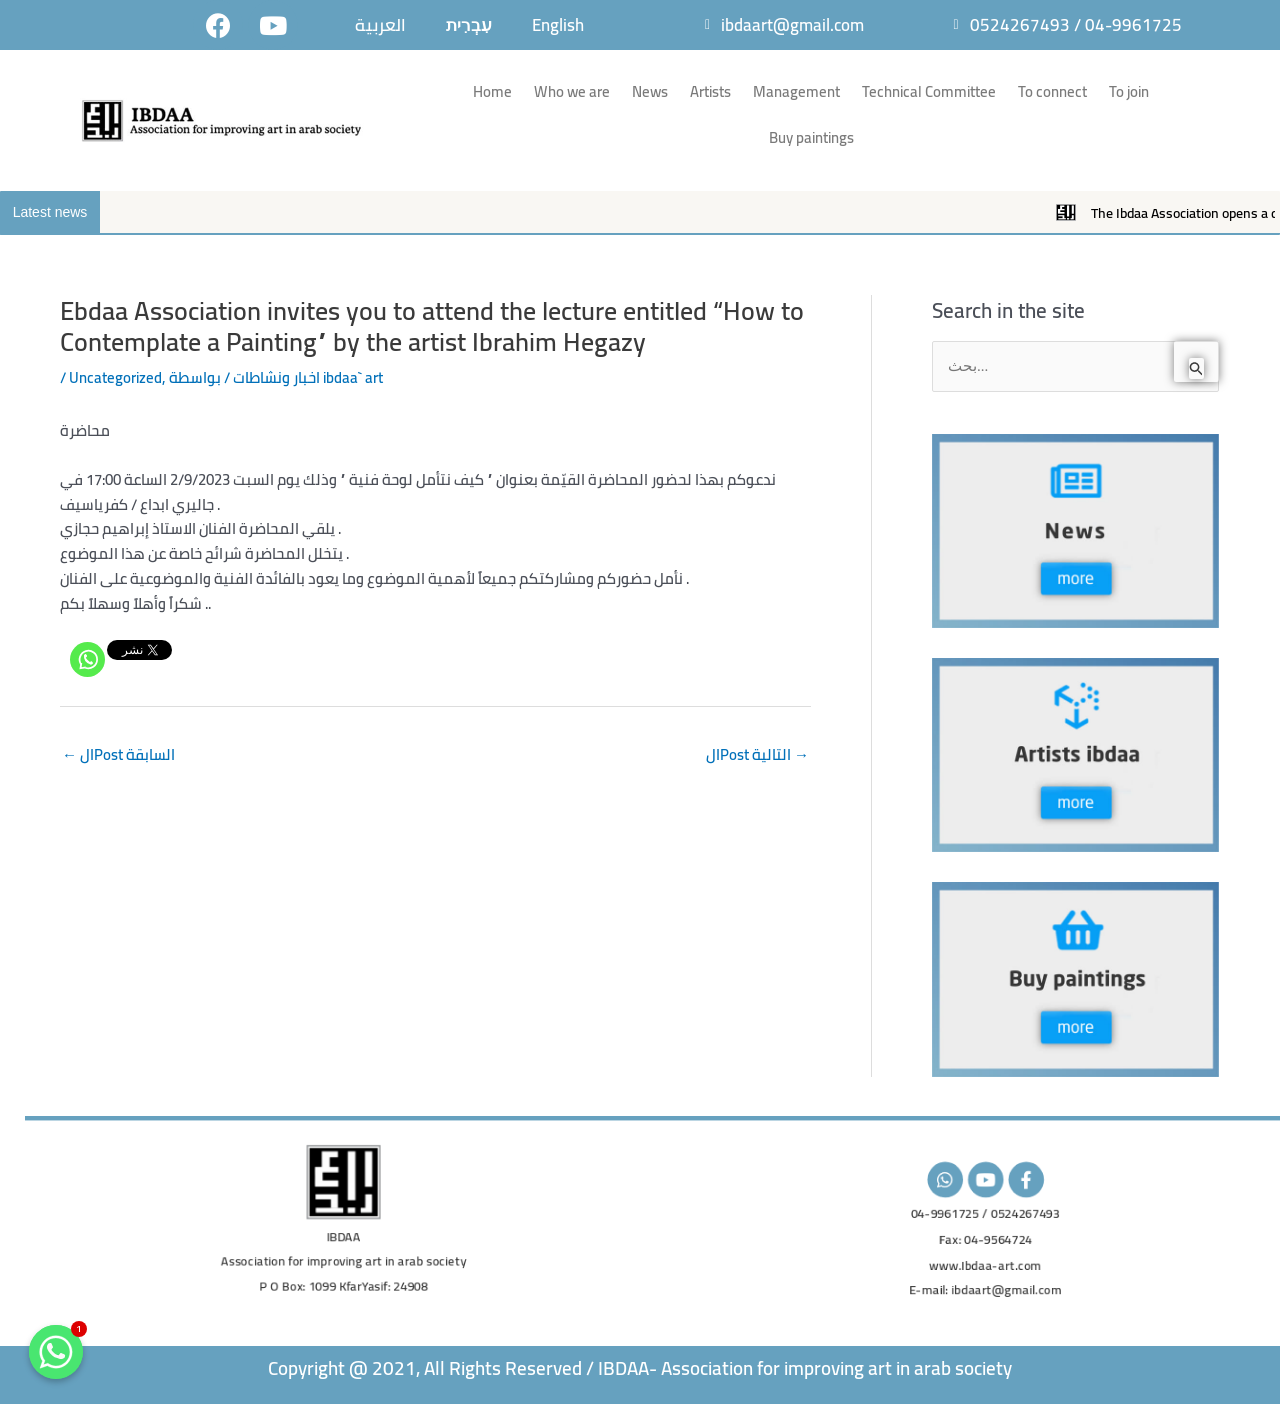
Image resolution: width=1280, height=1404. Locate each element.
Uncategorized (115, 377)
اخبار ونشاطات (276, 377)
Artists (710, 91)
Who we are (572, 91)
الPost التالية (757, 754)
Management (796, 91)
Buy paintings (811, 137)
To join (1129, 91)
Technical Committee (929, 91)
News (650, 91)
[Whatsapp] (87, 659)
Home (492, 91)
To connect (1052, 91)
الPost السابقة (118, 754)
